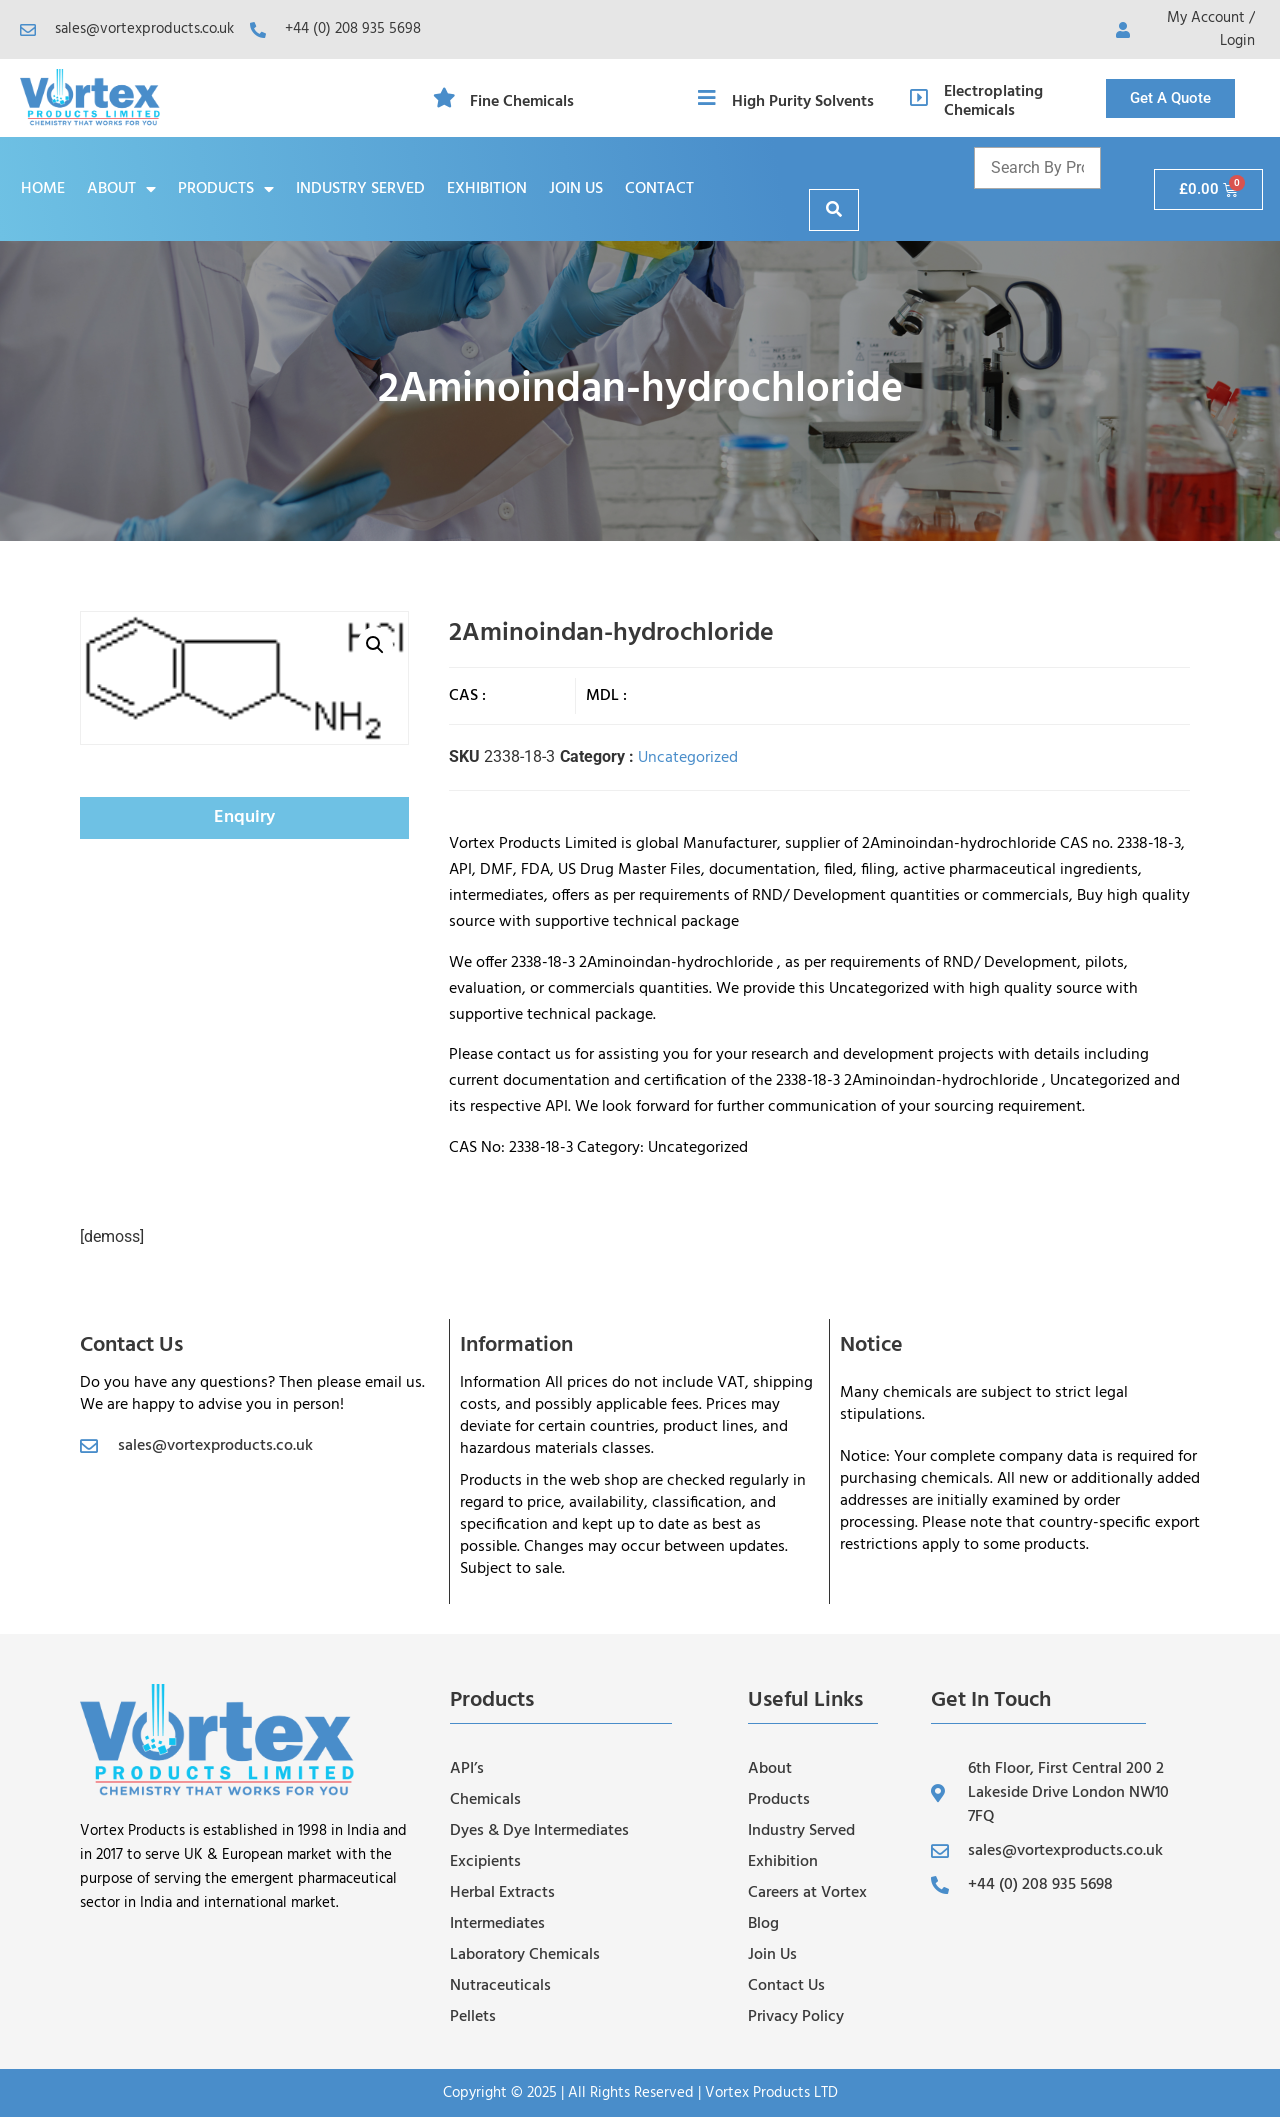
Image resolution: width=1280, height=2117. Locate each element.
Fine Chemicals (522, 102)
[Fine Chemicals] (445, 98)
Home (43, 189)
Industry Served (360, 189)
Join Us (576, 189)
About (121, 189)
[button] (375, 645)
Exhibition (487, 189)
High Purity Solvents (803, 102)
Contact (659, 189)
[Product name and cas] (1037, 168)
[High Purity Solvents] (707, 98)
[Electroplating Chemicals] (919, 98)
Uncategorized (688, 758)
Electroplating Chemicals (993, 101)
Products (226, 189)
